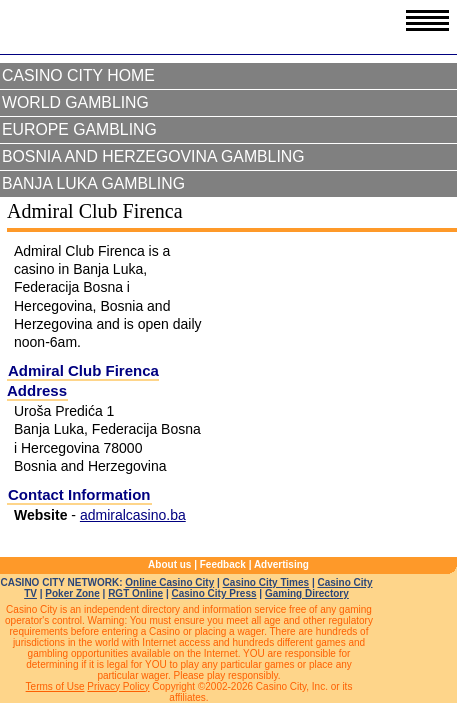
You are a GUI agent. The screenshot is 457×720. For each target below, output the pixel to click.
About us (169, 564)
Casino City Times (266, 582)
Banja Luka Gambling (93, 183)
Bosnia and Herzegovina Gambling (153, 156)
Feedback (223, 564)
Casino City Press (214, 593)
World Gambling (75, 102)
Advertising (281, 564)
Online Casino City (169, 582)
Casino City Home (78, 75)
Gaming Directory (307, 593)
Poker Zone (72, 593)
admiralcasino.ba (133, 515)
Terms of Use (55, 686)
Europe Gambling (79, 129)
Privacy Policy (118, 686)
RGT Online (135, 593)
